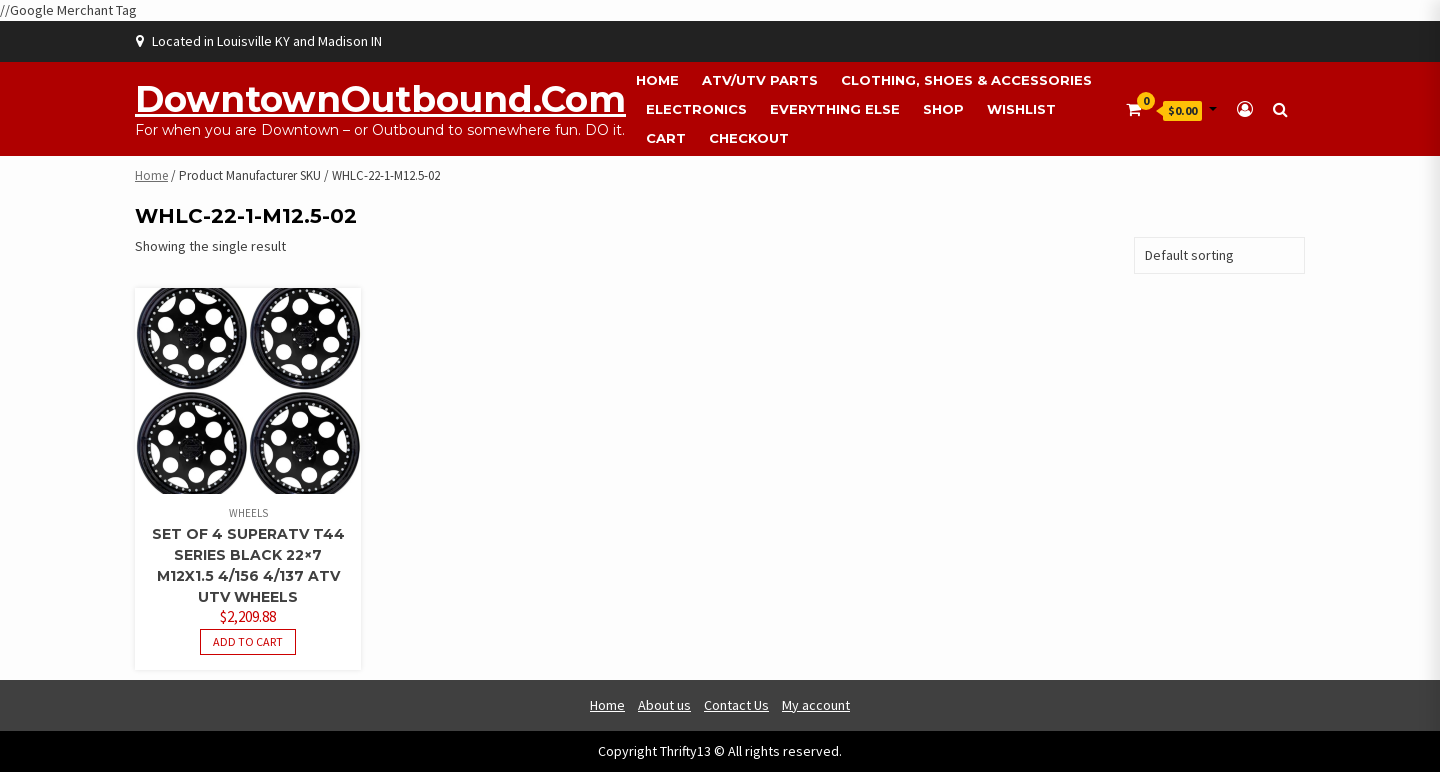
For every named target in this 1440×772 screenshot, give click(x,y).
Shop (943, 109)
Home (657, 80)
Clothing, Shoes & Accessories (966, 80)
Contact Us (736, 705)
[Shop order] (1219, 255)
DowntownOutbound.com (380, 99)
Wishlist (1021, 109)
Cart (666, 138)
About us (664, 705)
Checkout (749, 138)
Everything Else (835, 109)
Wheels (248, 513)
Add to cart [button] (248, 641)
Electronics (696, 109)
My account (816, 705)
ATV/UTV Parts (760, 80)
